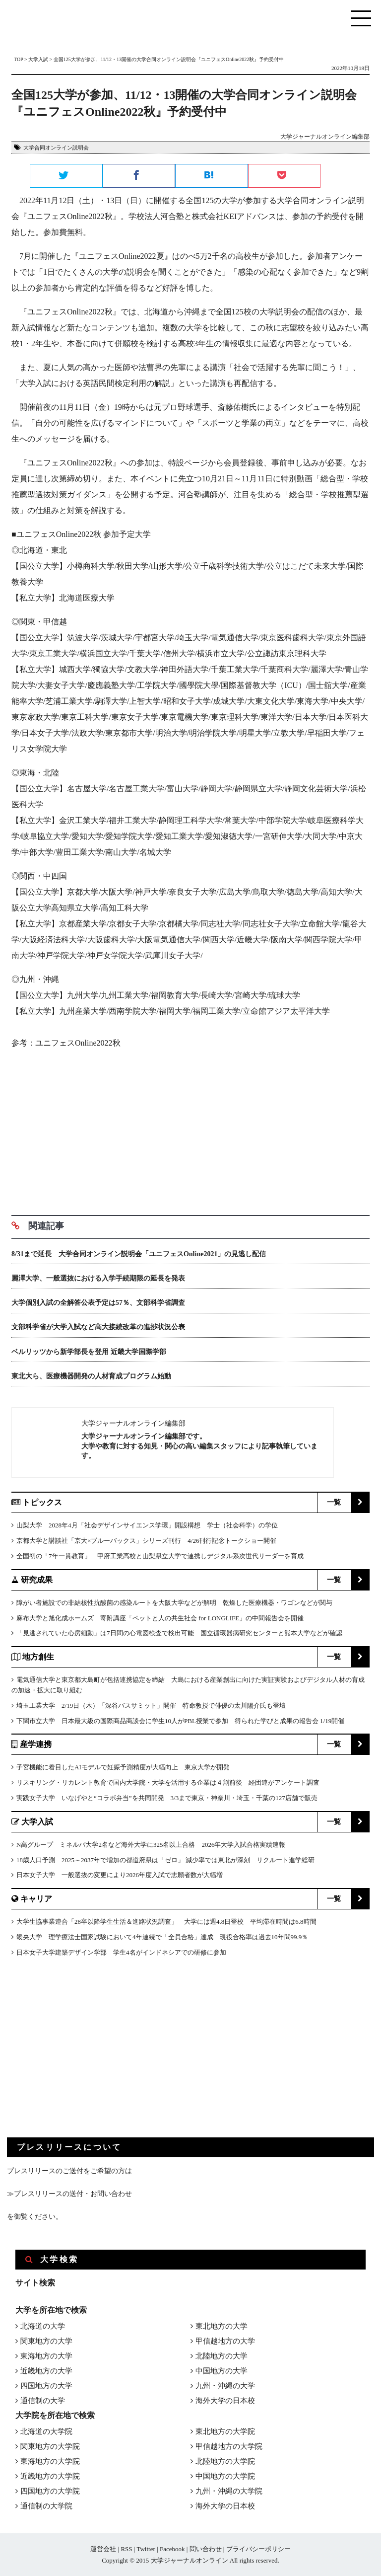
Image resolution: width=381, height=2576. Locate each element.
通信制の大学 (42, 2401)
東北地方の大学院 (225, 2431)
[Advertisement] (190, 1128)
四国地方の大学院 (50, 2491)
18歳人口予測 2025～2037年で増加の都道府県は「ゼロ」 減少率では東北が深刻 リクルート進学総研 (165, 1860)
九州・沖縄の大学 (225, 2386)
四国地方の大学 (46, 2386)
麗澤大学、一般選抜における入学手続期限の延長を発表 (98, 1278)
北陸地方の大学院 (225, 2461)
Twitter (145, 2549)
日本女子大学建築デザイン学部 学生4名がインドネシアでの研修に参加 (121, 1952)
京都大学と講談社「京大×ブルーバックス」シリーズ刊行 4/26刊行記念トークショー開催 (146, 1540)
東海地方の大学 (46, 2356)
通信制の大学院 (46, 2506)
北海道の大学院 (46, 2431)
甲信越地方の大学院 (228, 2446)
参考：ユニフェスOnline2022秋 (66, 1043)
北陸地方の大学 (221, 2356)
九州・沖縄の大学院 (228, 2491)
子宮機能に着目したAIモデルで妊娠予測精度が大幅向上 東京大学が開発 (123, 1767)
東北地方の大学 (221, 2326)
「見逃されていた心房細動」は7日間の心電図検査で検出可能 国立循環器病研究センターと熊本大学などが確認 (179, 1633)
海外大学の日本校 (225, 2401)
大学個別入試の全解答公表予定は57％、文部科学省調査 (98, 1302)
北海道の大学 (42, 2326)
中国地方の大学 (221, 2371)
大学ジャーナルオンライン (189, 2560)
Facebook (172, 2549)
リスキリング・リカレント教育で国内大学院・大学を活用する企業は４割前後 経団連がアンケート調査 (167, 1782)
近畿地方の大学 (46, 2371)
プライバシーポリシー (258, 2549)
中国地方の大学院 (225, 2476)
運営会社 (103, 2549)
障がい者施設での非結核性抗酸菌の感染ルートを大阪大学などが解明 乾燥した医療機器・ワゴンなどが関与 (174, 1602)
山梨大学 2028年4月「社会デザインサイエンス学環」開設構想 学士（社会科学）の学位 (147, 1525)
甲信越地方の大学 (225, 2341)
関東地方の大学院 (50, 2446)
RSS (126, 2549)
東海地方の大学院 (50, 2461)
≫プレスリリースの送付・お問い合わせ (69, 2193)
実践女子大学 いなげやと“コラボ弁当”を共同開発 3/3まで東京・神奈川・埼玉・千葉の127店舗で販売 (167, 1798)
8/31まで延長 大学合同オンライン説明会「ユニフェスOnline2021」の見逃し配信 (138, 1254)
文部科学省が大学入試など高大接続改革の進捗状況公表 (98, 1327)
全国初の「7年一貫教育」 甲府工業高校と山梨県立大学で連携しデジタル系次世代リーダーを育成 (160, 1556)
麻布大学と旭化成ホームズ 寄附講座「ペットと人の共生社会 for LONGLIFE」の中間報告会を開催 (160, 1618)
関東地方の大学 (46, 2341)
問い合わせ (206, 2549)
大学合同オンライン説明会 (56, 148)
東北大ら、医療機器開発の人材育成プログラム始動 (91, 1376)
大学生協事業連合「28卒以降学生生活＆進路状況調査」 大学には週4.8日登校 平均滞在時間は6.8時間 (166, 1921)
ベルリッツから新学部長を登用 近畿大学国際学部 (88, 1352)
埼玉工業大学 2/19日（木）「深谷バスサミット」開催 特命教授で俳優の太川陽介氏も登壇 (151, 1705)
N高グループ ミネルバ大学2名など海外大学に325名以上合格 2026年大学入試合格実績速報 (150, 1844)
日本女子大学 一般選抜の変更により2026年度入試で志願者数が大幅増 (119, 1875)
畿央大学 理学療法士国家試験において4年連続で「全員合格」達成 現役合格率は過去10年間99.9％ (162, 1937)
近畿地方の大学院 (50, 2476)
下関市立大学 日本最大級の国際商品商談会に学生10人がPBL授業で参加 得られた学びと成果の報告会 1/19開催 (180, 1721)
